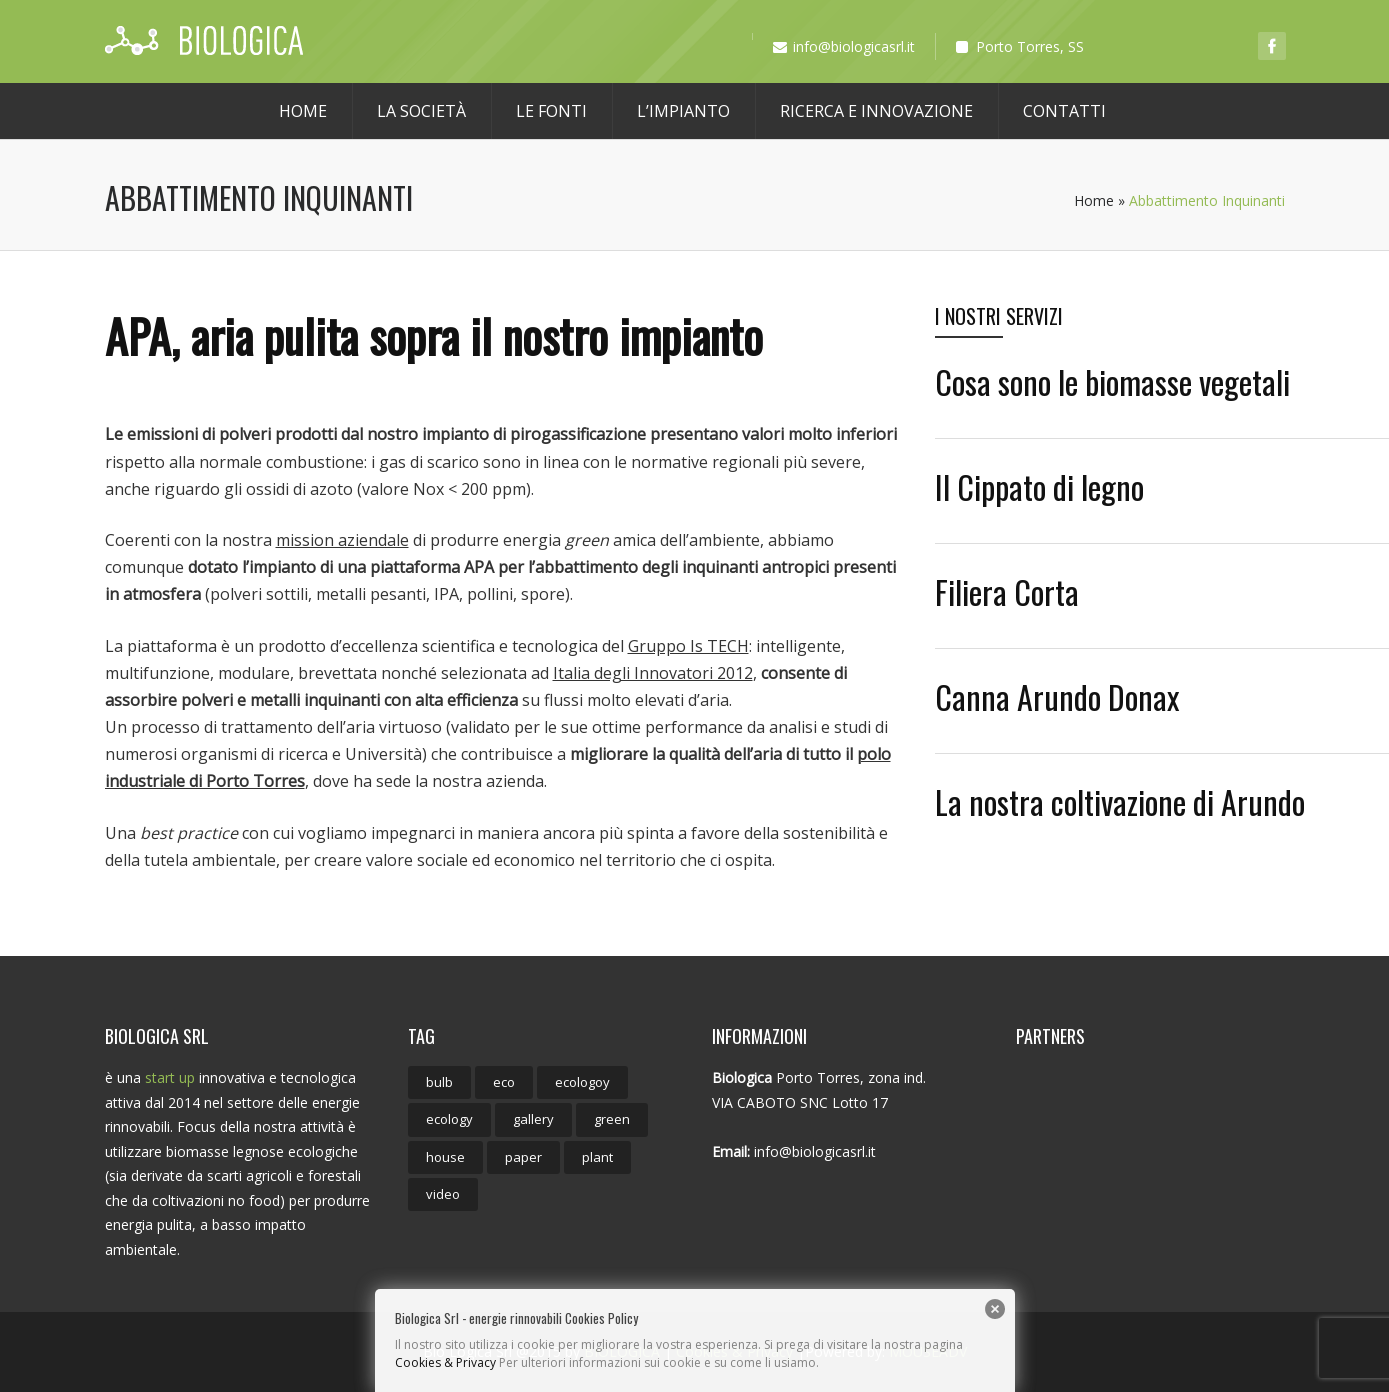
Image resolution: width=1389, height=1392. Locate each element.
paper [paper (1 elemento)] (523, 1157)
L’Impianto (683, 111)
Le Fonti (551, 111)
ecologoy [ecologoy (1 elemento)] (582, 1082)
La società (421, 111)
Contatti (1064, 111)
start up (170, 1077)
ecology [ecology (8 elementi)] (449, 1119)
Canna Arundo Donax (1057, 696)
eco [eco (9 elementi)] (504, 1082)
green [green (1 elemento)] (612, 1119)
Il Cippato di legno (1039, 486)
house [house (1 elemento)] (445, 1157)
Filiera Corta (1007, 591)
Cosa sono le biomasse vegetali (1112, 381)
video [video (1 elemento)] (443, 1194)
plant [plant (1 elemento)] (597, 1157)
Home (303, 111)
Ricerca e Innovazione (876, 111)
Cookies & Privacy (445, 1362)
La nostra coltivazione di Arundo (1120, 801)
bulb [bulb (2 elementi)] (439, 1082)
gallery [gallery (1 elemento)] (533, 1119)
